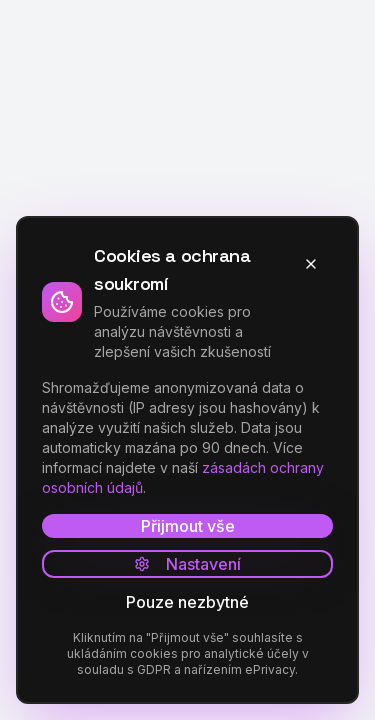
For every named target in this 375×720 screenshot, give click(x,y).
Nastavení (187, 564)
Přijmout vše (188, 526)
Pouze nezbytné (187, 602)
